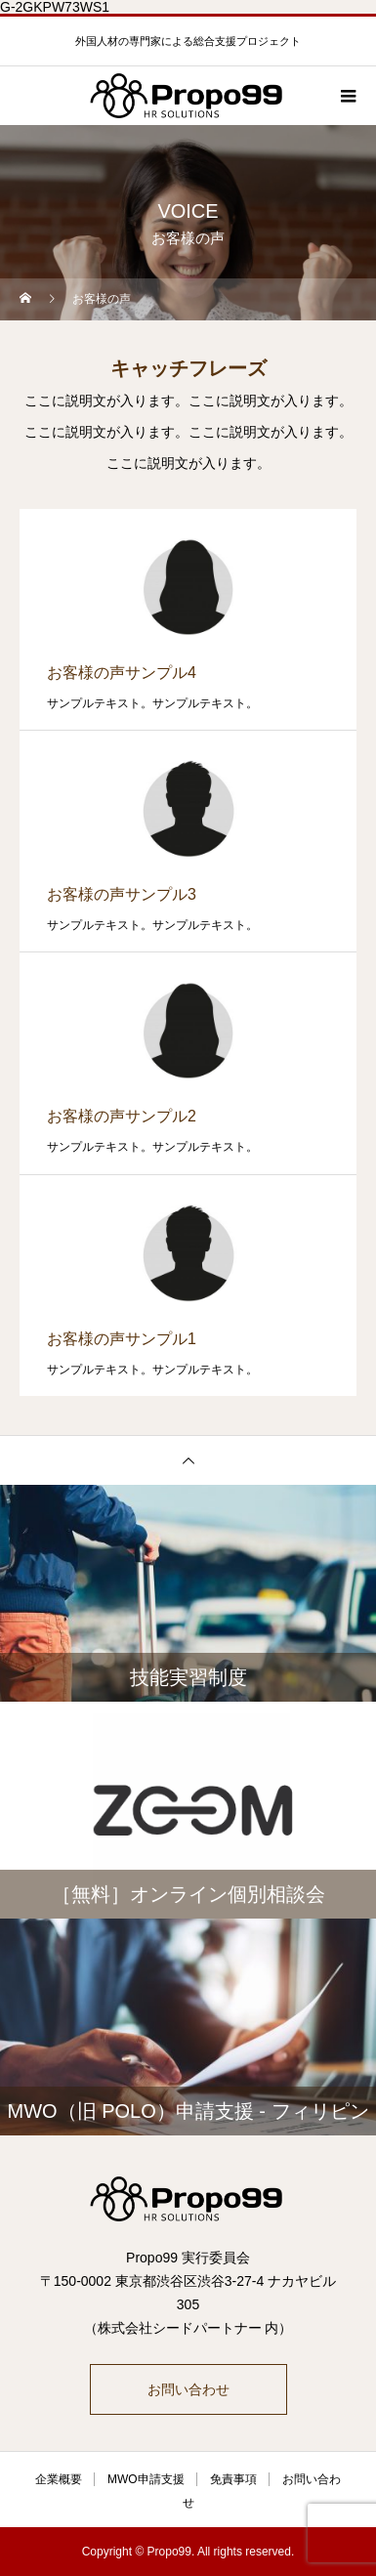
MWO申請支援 (146, 2479)
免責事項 (233, 2479)
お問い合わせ (188, 2389)
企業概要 (58, 2479)
